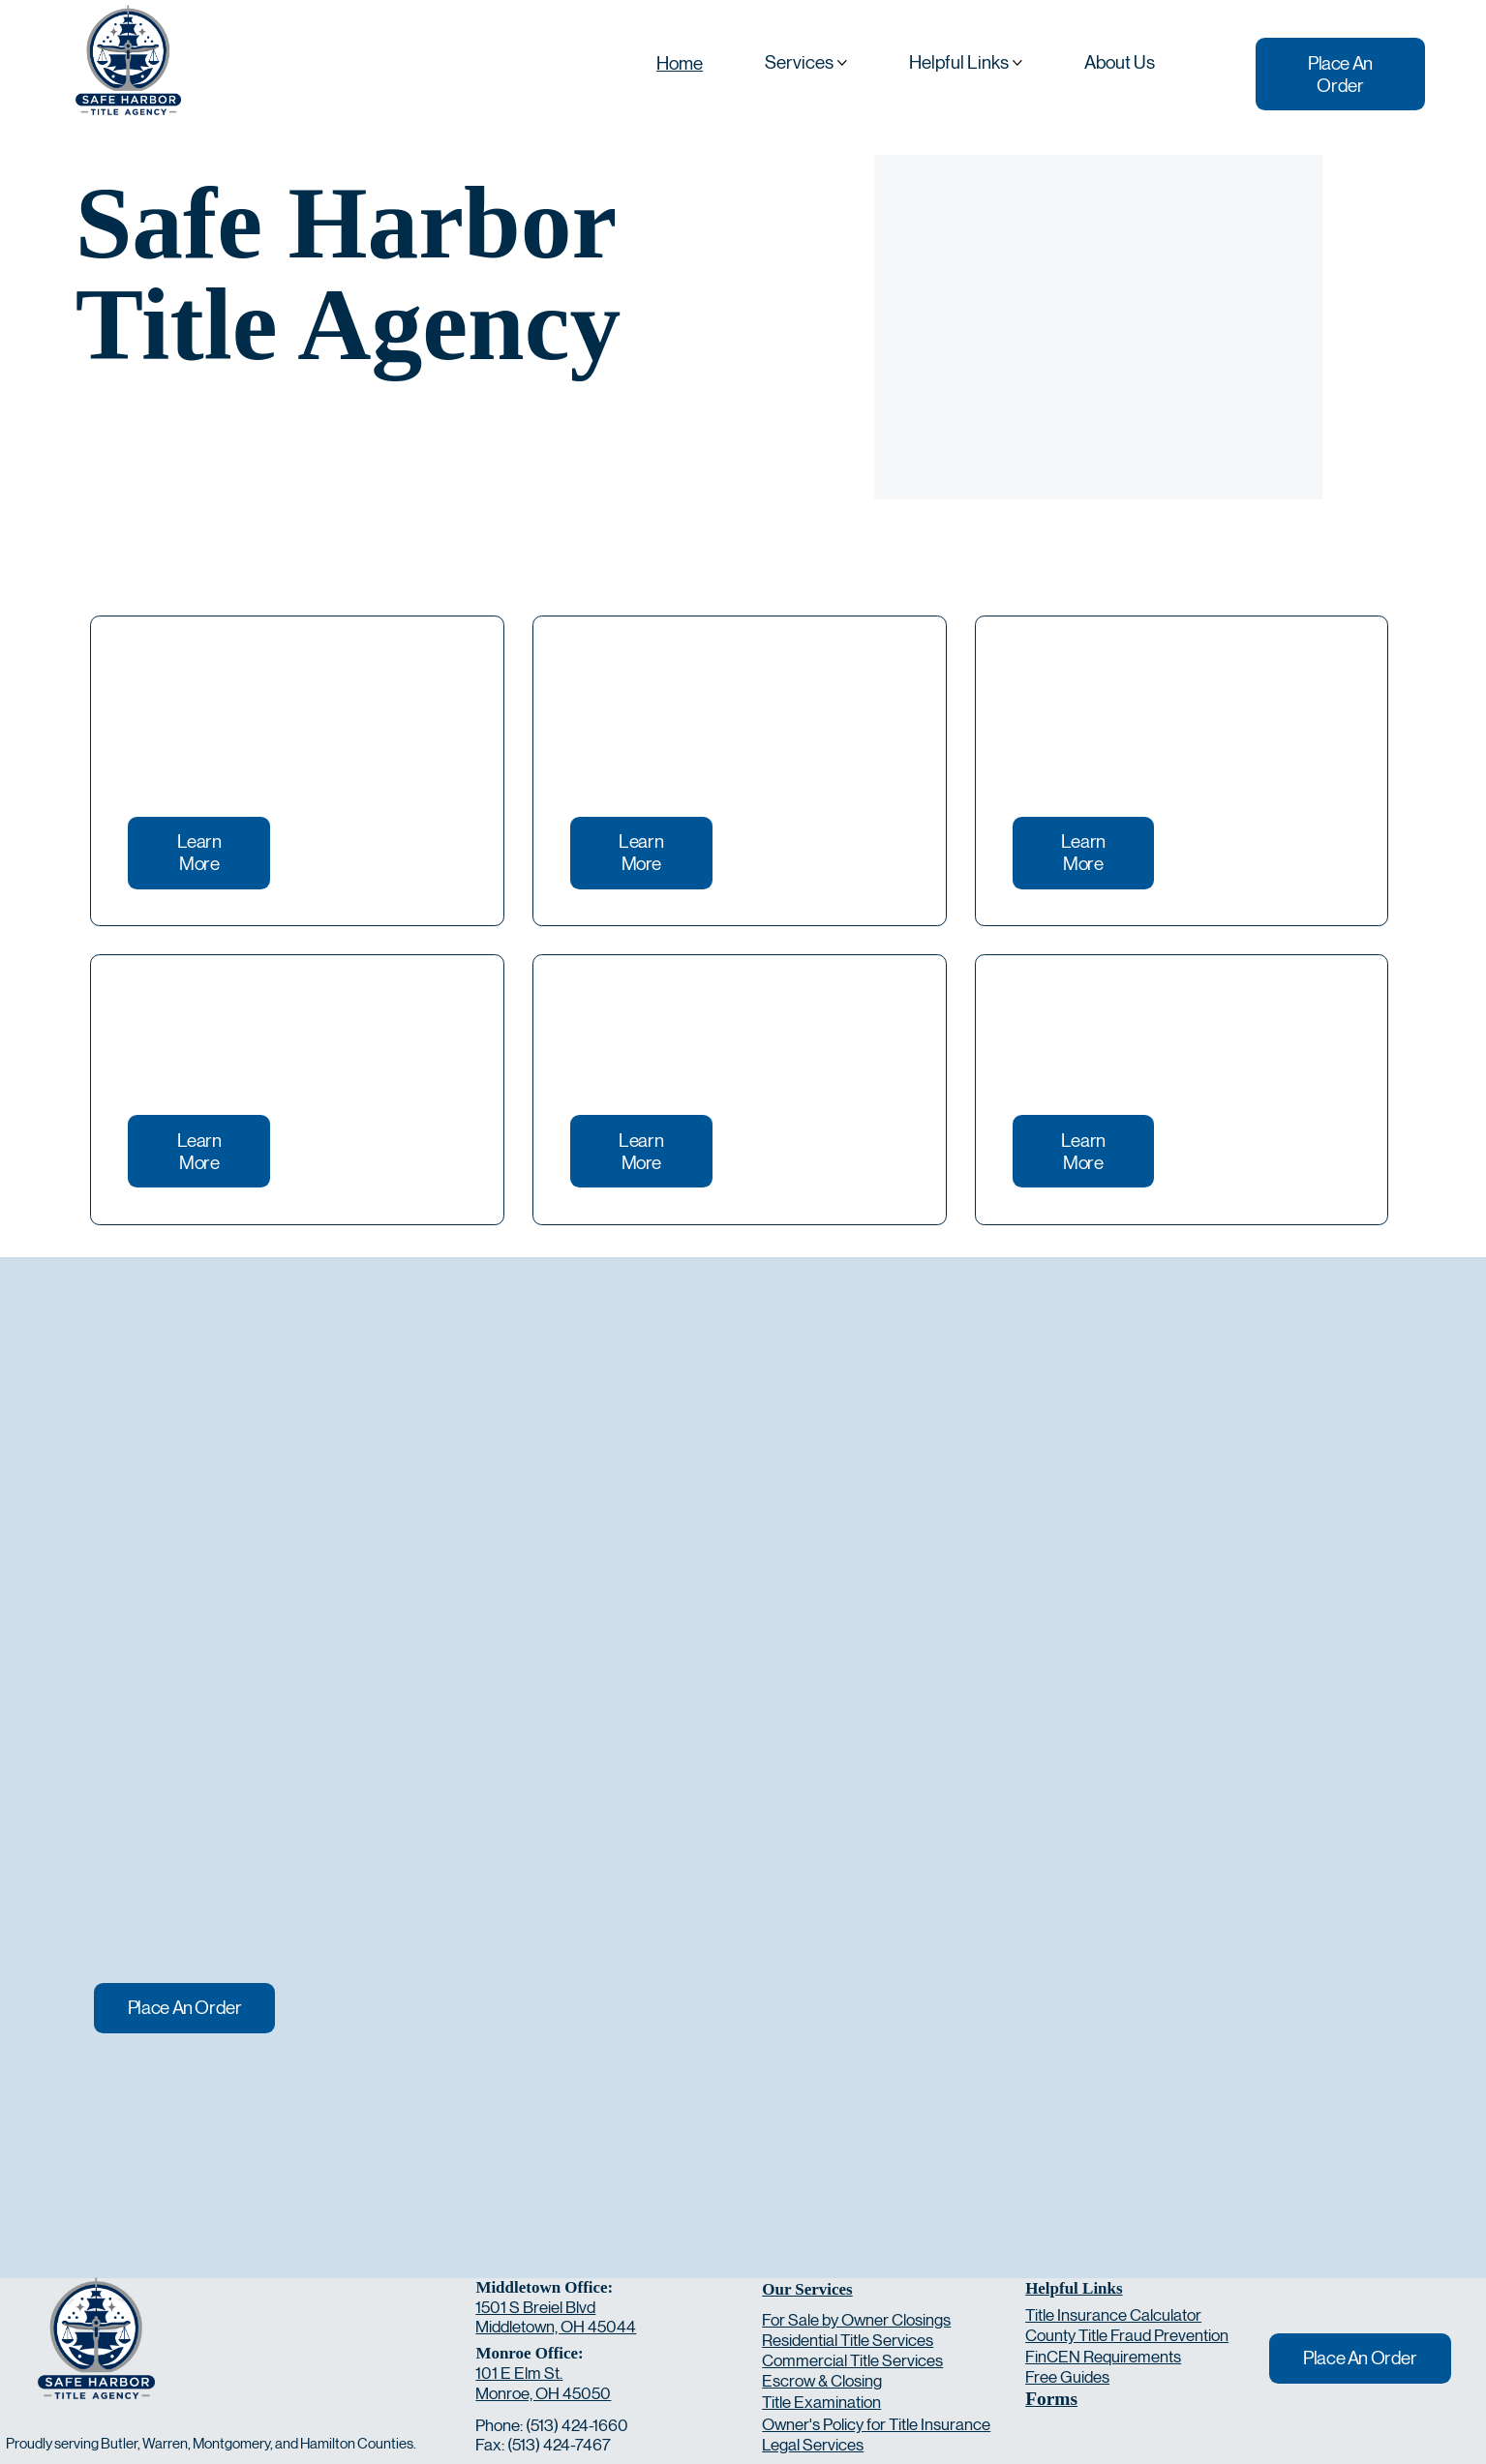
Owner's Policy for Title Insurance (876, 2424)
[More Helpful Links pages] (1017, 63)
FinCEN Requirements (1103, 2356)
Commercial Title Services (852, 2360)
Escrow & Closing (822, 2380)
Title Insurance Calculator (1113, 2315)
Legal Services (813, 2444)
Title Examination (821, 2402)
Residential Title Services (847, 2340)
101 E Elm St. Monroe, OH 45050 (543, 2382)
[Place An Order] (1340, 74)
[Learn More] (199, 853)
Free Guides (1067, 2377)
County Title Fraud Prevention (1126, 2335)
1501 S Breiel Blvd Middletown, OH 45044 (555, 2317)
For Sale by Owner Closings (856, 2319)
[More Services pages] (842, 63)
